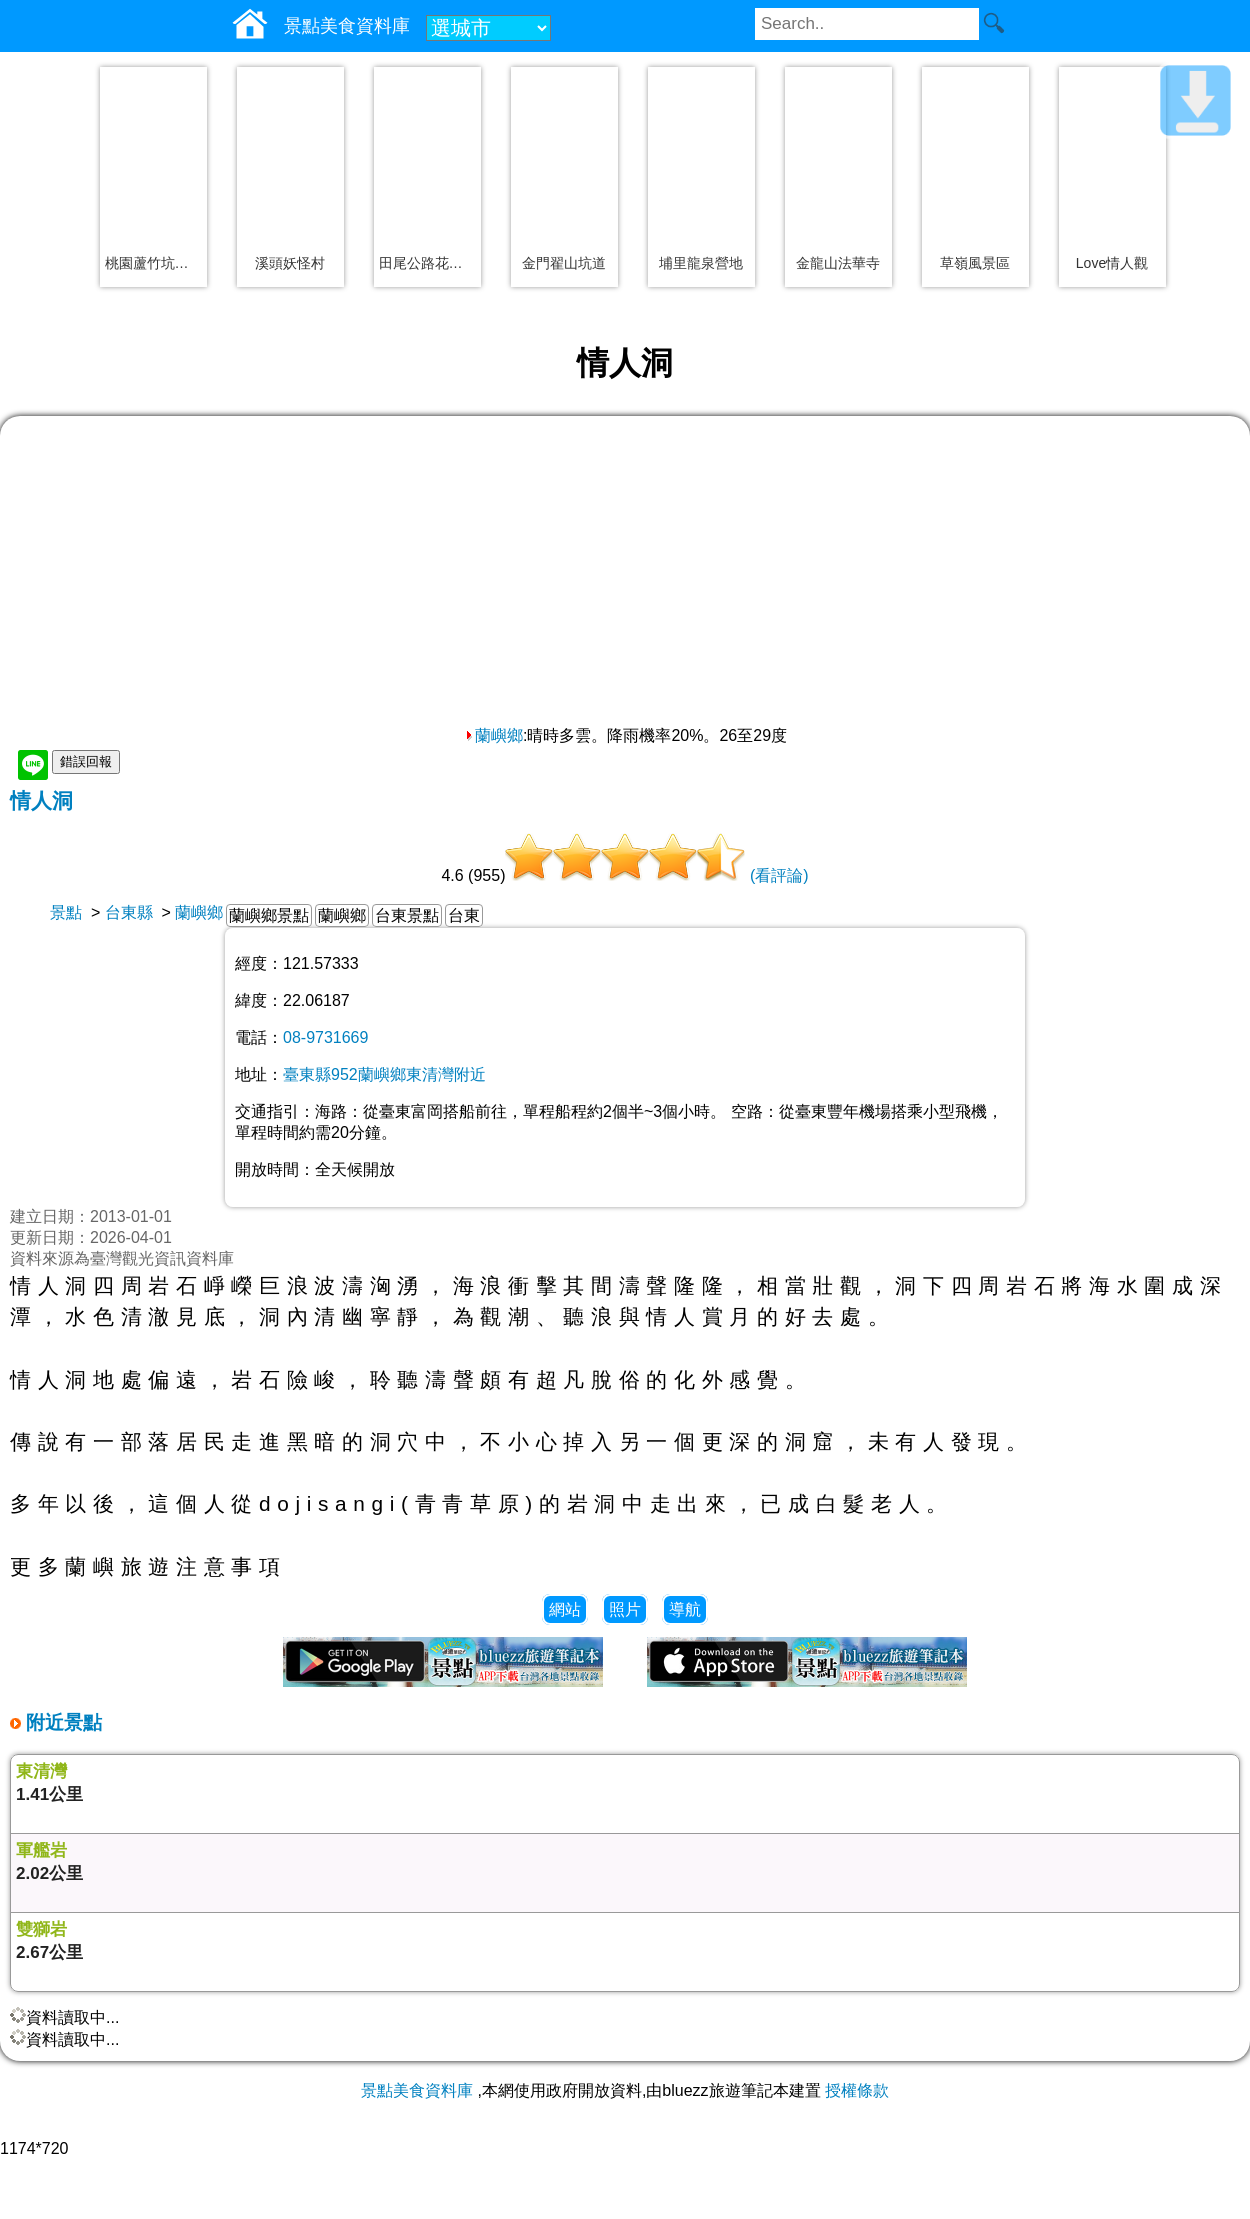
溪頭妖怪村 (290, 263)
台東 (464, 915)
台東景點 (407, 915)
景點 (66, 912)
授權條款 (857, 2090)
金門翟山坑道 (564, 263)
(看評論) (779, 875)
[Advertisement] (625, 576)
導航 (685, 1609)
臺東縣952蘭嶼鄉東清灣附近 (384, 1074)
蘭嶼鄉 (493, 735)
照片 (625, 1609)
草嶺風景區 (975, 263)
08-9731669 (325, 1037)
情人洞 (41, 800)
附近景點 (61, 1722)
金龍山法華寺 (838, 263)
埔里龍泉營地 (701, 263)
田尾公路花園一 (427, 263)
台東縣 (129, 912)
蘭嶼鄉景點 (269, 915)
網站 (565, 1609)
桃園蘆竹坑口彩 (153, 263)
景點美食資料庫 (417, 2090)
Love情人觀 (1112, 263)
